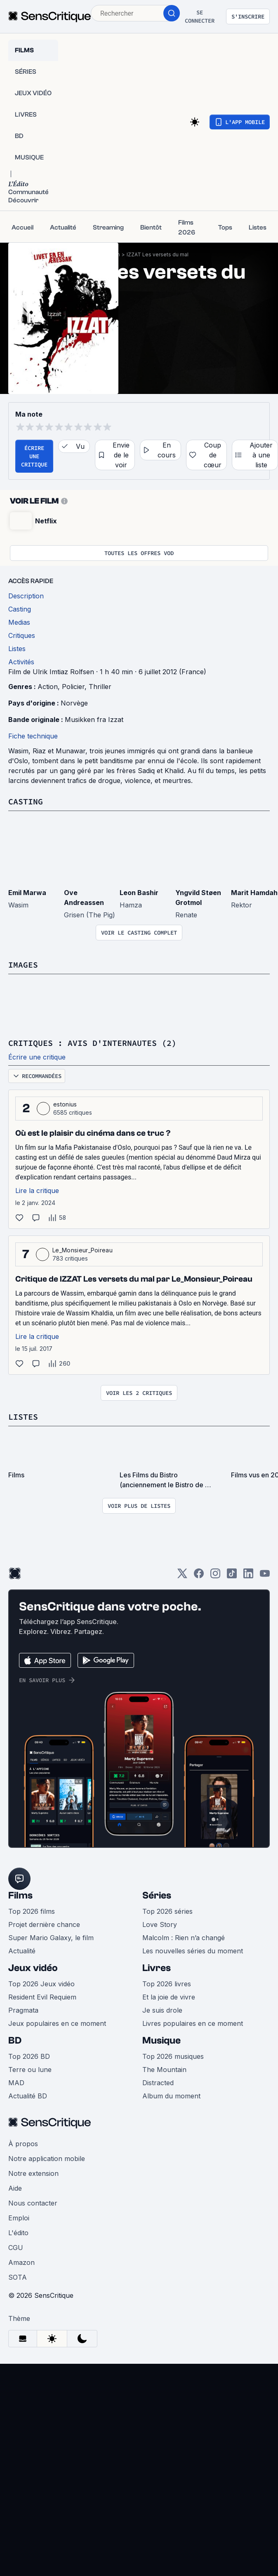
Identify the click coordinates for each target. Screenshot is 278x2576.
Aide (15, 2188)
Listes (23, 1416)
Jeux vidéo (33, 1968)
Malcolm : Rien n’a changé (183, 1938)
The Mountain (164, 2069)
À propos (23, 2144)
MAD (16, 2083)
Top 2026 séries (167, 1911)
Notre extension (33, 2173)
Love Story (159, 1924)
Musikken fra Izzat (94, 719)
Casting (25, 801)
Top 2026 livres (166, 1984)
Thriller (100, 686)
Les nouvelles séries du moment (192, 1951)
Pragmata (23, 2010)
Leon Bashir (139, 892)
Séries (156, 1895)
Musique (161, 2040)
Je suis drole (162, 2010)
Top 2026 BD (29, 2056)
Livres (156, 1968)
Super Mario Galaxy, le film (51, 1938)
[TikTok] (232, 1576)
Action (48, 686)
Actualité (21, 1951)
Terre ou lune (30, 2069)
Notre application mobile (46, 2158)
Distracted (158, 2083)
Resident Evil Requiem (42, 1997)
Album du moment (171, 2096)
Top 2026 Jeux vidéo (41, 1984)
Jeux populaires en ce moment (57, 2023)
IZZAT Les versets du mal (157, 254)
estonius (65, 1104)
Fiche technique (33, 736)
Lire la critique (37, 1190)
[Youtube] (265, 1576)
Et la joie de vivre (168, 1997)
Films (20, 1895)
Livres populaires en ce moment (192, 2023)
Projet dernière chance (44, 1924)
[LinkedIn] (248, 1576)
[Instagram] (215, 1576)
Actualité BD (27, 2096)
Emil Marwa (27, 892)
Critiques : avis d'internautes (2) (92, 1043)
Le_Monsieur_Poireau (82, 1250)
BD (14, 2040)
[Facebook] (199, 1576)
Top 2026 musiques (173, 2056)
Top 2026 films (31, 1911)
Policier (73, 686)
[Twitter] (182, 1576)
